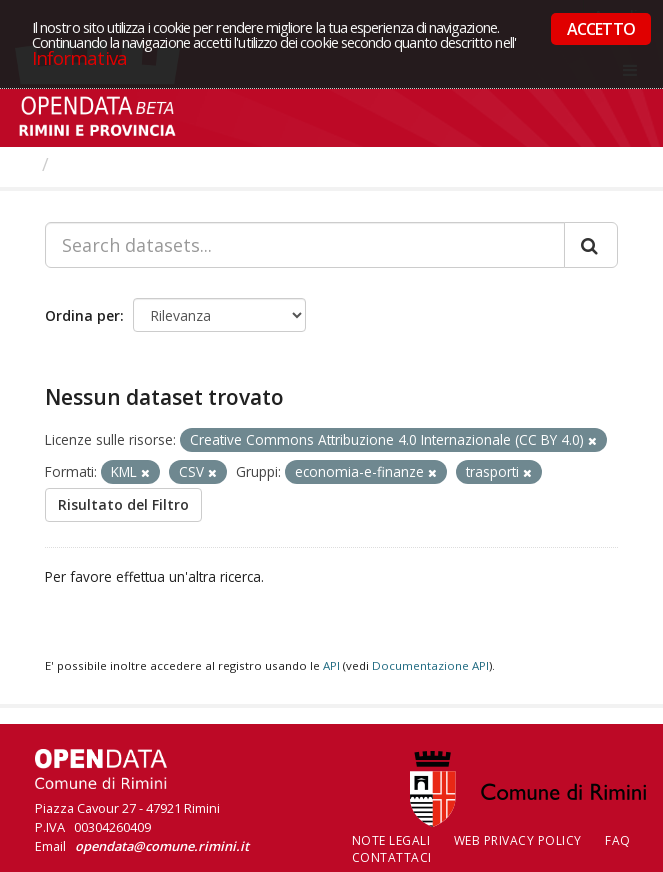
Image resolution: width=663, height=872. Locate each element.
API (331, 665)
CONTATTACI (392, 857)
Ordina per (82, 315)
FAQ (618, 840)
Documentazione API (430, 665)
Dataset (94, 164)
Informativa (79, 57)
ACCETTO (601, 29)
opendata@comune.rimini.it (162, 846)
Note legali (391, 840)
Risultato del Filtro (123, 504)
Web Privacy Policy (518, 840)
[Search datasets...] (305, 245)
